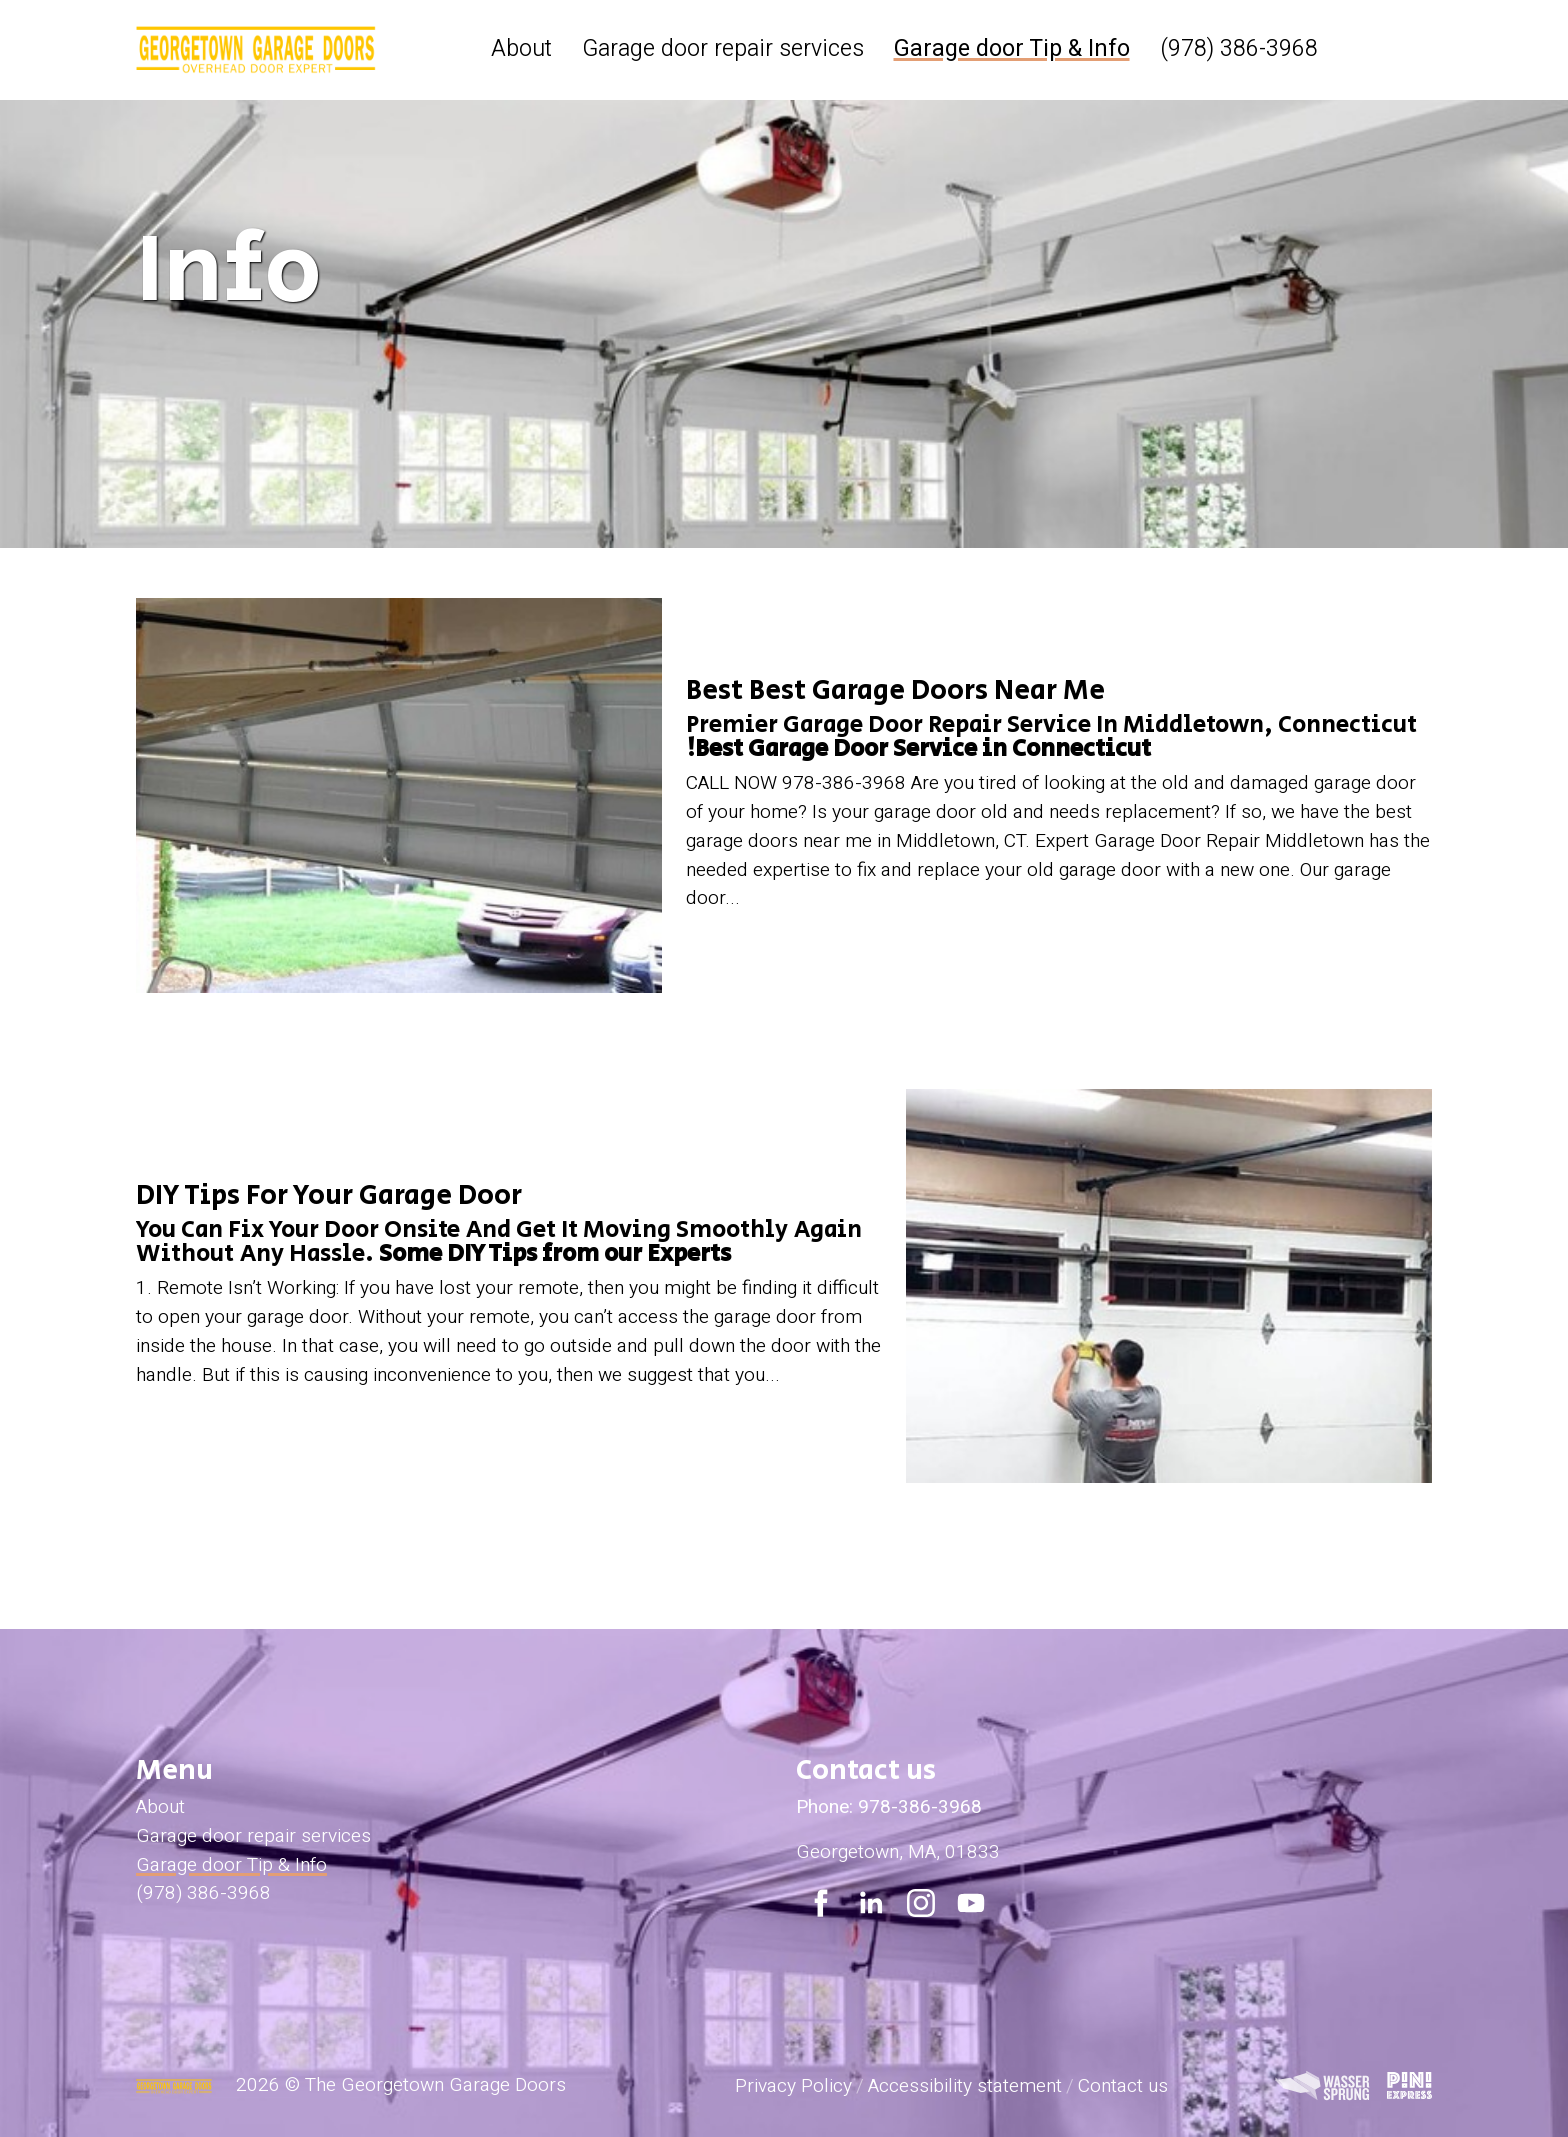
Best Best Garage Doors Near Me (895, 690)
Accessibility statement (965, 2086)
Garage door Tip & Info (1012, 49)
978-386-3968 (920, 1807)
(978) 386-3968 (1239, 49)
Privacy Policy (793, 2086)
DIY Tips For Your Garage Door (329, 1195)
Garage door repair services (723, 49)
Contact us (1123, 2086)
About (521, 49)
